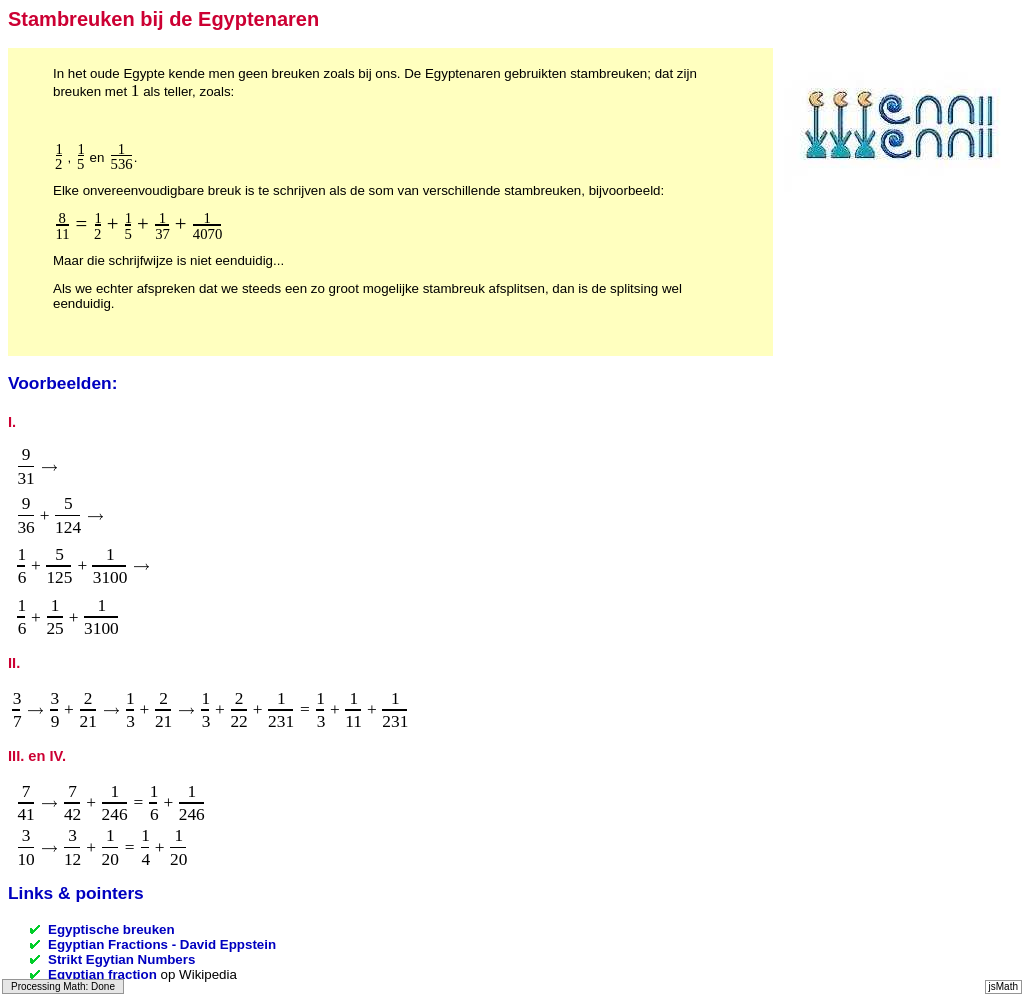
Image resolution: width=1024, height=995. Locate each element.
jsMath (1003, 986)
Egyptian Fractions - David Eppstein (162, 944)
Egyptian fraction (102, 974)
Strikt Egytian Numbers (121, 959)
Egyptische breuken (111, 929)
